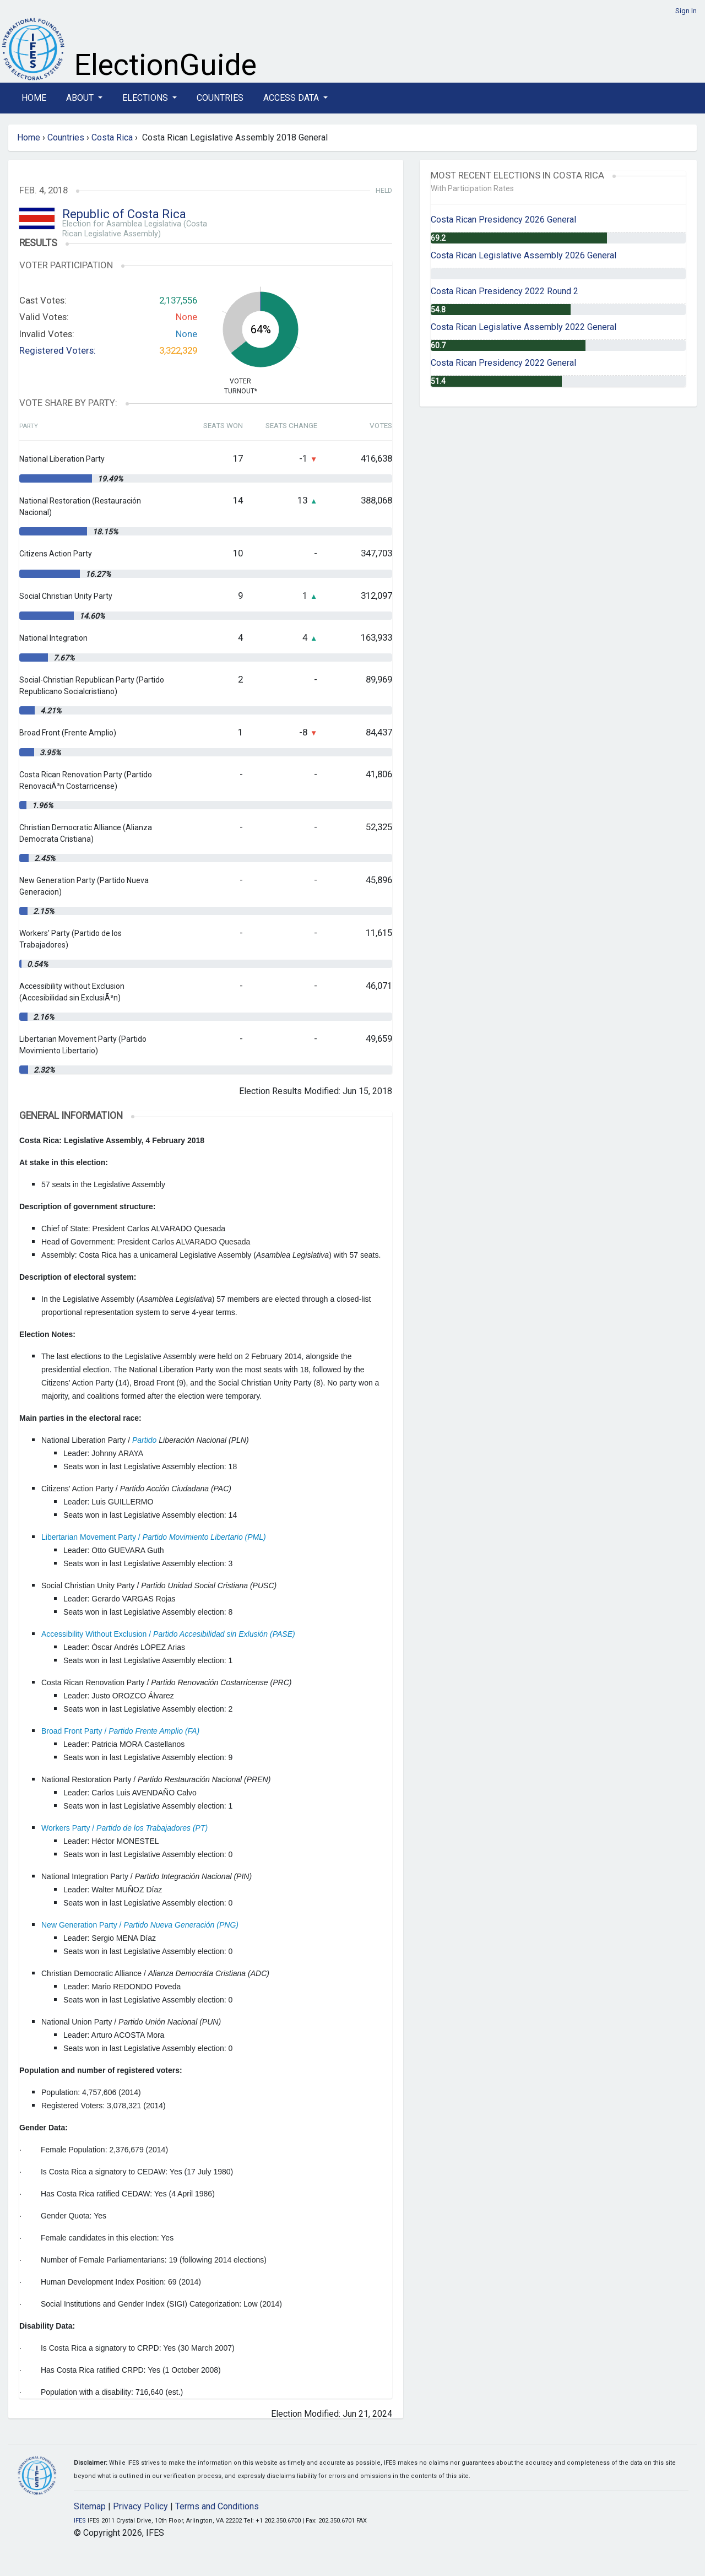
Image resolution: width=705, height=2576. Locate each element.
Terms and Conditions (217, 2506)
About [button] (81, 98)
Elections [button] (146, 98)
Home (33, 98)
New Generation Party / (139, 1924)
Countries (220, 98)
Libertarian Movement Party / (153, 1537)
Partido (144, 1440)
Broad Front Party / (120, 1731)
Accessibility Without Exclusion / (168, 1634)
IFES (80, 2520)
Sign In (686, 11)
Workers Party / (124, 1827)
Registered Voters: (57, 350)
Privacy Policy (140, 2506)
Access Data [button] (292, 98)
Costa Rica (112, 137)
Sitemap (90, 2506)
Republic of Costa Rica (124, 214)
